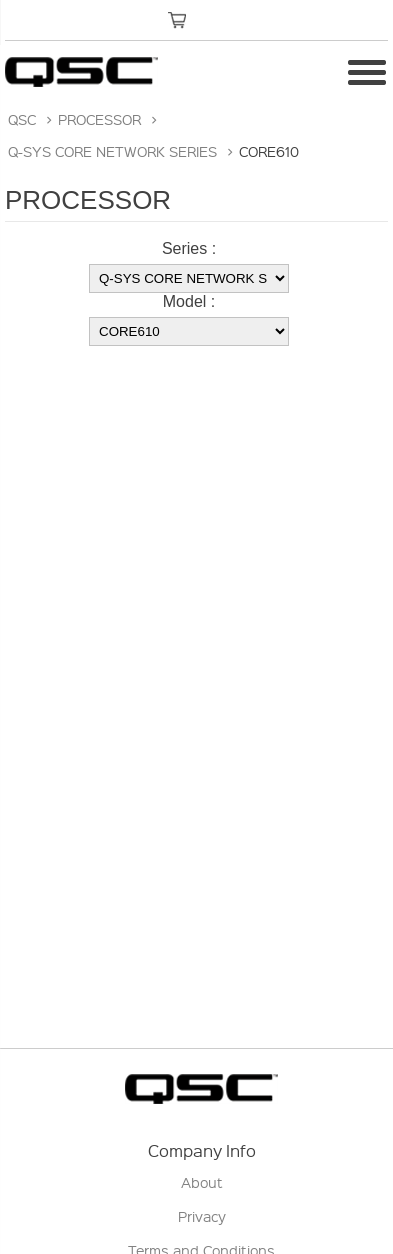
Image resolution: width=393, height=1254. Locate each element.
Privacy (202, 1216)
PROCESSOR (99, 119)
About (202, 1182)
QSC (22, 119)
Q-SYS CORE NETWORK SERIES (112, 151)
